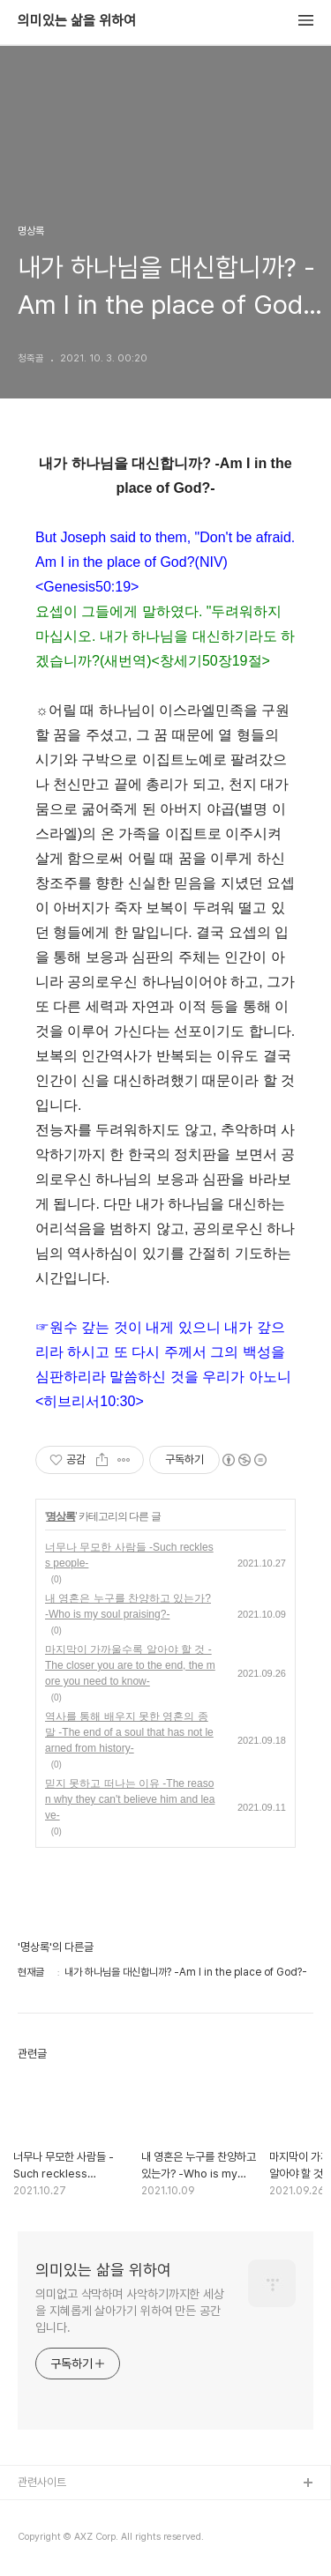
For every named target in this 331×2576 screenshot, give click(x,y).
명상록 (60, 1516)
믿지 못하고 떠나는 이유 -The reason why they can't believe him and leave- (129, 1799)
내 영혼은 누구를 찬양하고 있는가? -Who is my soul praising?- (128, 1606)
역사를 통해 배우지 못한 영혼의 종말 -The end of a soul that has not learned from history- (129, 1732)
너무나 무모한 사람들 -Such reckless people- (129, 1555)
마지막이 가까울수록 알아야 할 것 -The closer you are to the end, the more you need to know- (130, 1665)
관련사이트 (42, 2482)
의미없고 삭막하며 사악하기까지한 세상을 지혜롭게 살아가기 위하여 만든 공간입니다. (129, 2310)
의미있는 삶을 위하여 (77, 21)
